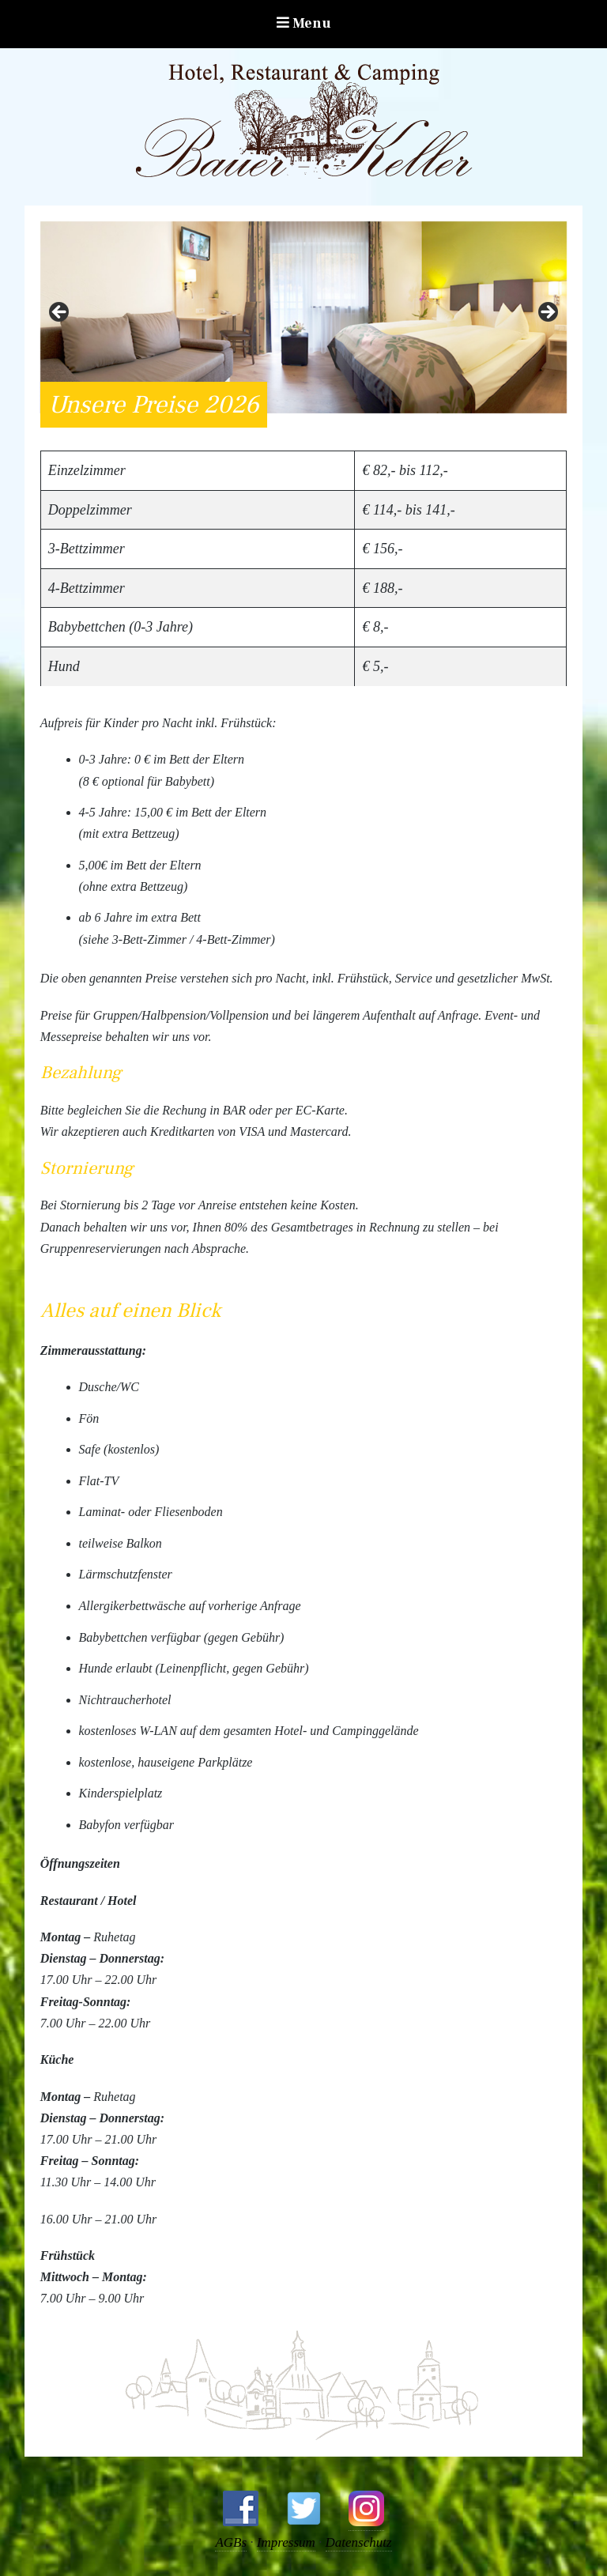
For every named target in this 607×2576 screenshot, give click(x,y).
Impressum (286, 2542)
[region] (303, 317)
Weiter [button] (547, 313)
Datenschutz (359, 2542)
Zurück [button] (60, 313)
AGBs (231, 2542)
